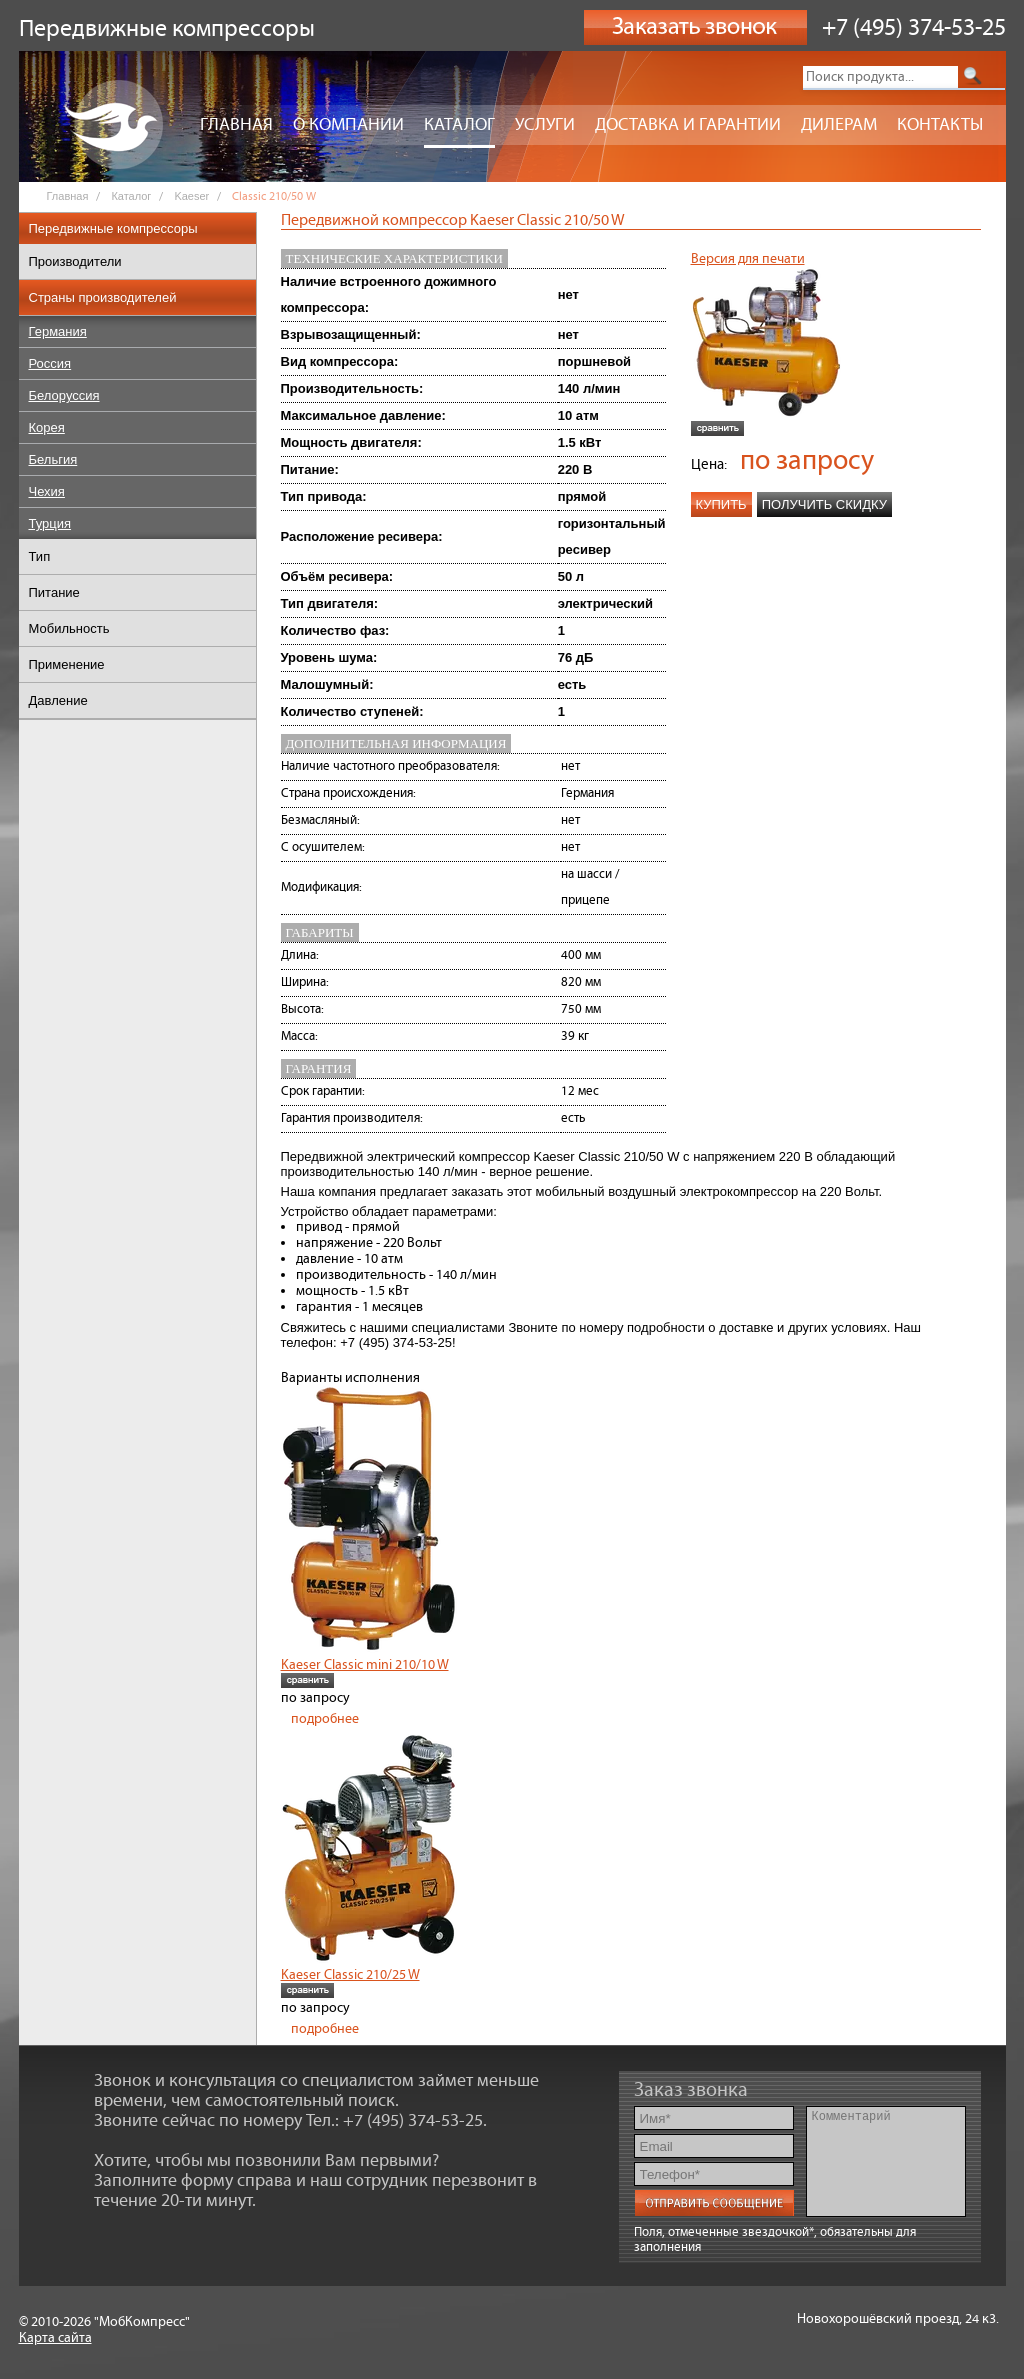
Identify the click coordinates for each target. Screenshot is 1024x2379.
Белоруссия (64, 395)
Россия (50, 363)
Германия (58, 331)
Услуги (545, 125)
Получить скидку (824, 504)
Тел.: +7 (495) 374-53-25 (394, 2121)
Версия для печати (748, 259)
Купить (721, 504)
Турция (50, 523)
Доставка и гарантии (688, 125)
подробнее (325, 1719)
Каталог (459, 125)
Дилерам (839, 125)
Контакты (940, 125)
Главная (236, 125)
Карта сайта (55, 2338)
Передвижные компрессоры (113, 228)
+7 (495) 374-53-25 (914, 28)
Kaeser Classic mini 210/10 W (365, 1665)
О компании (348, 125)
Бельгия (53, 459)
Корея (47, 427)
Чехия (47, 491)
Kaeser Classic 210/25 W (350, 1975)
